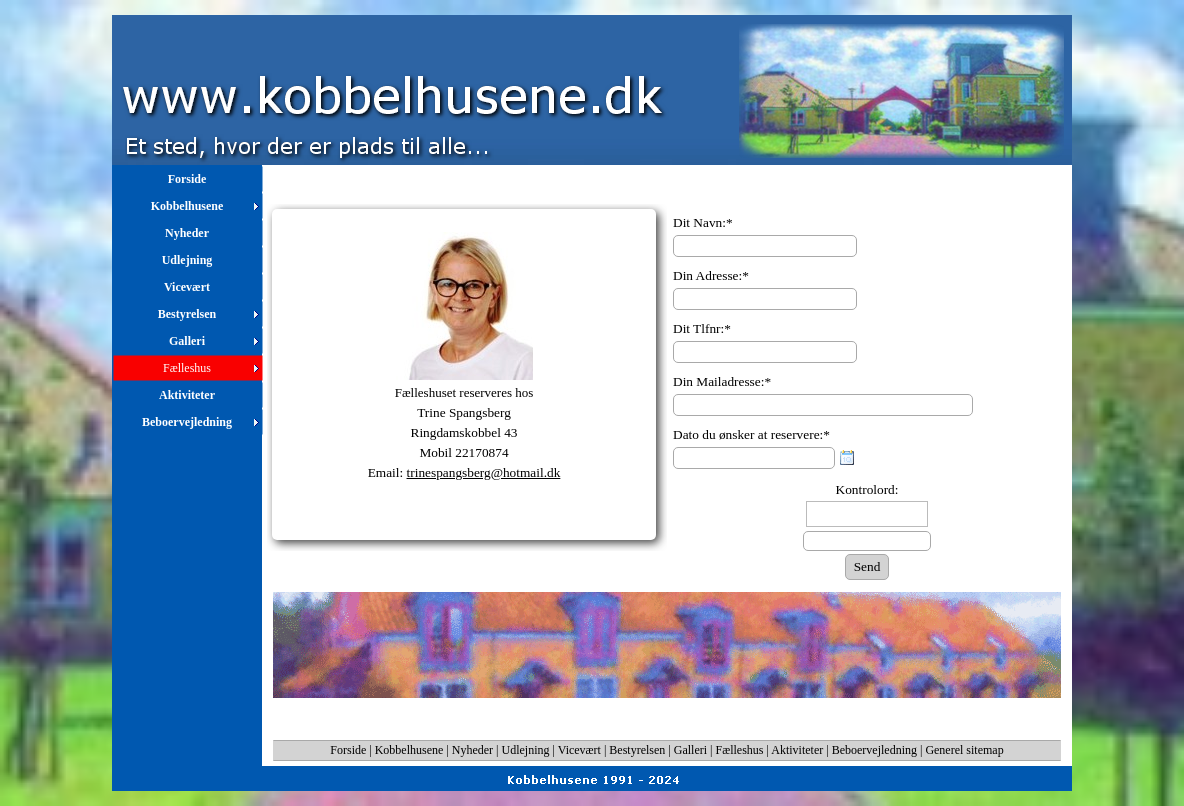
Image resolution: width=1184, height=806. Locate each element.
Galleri (690, 750)
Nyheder (472, 750)
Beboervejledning (874, 750)
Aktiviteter (797, 750)
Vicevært (579, 750)
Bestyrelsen (637, 750)
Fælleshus (740, 750)
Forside (348, 750)
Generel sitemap (964, 750)
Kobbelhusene (409, 750)
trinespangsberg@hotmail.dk (484, 472)
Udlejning (526, 750)
